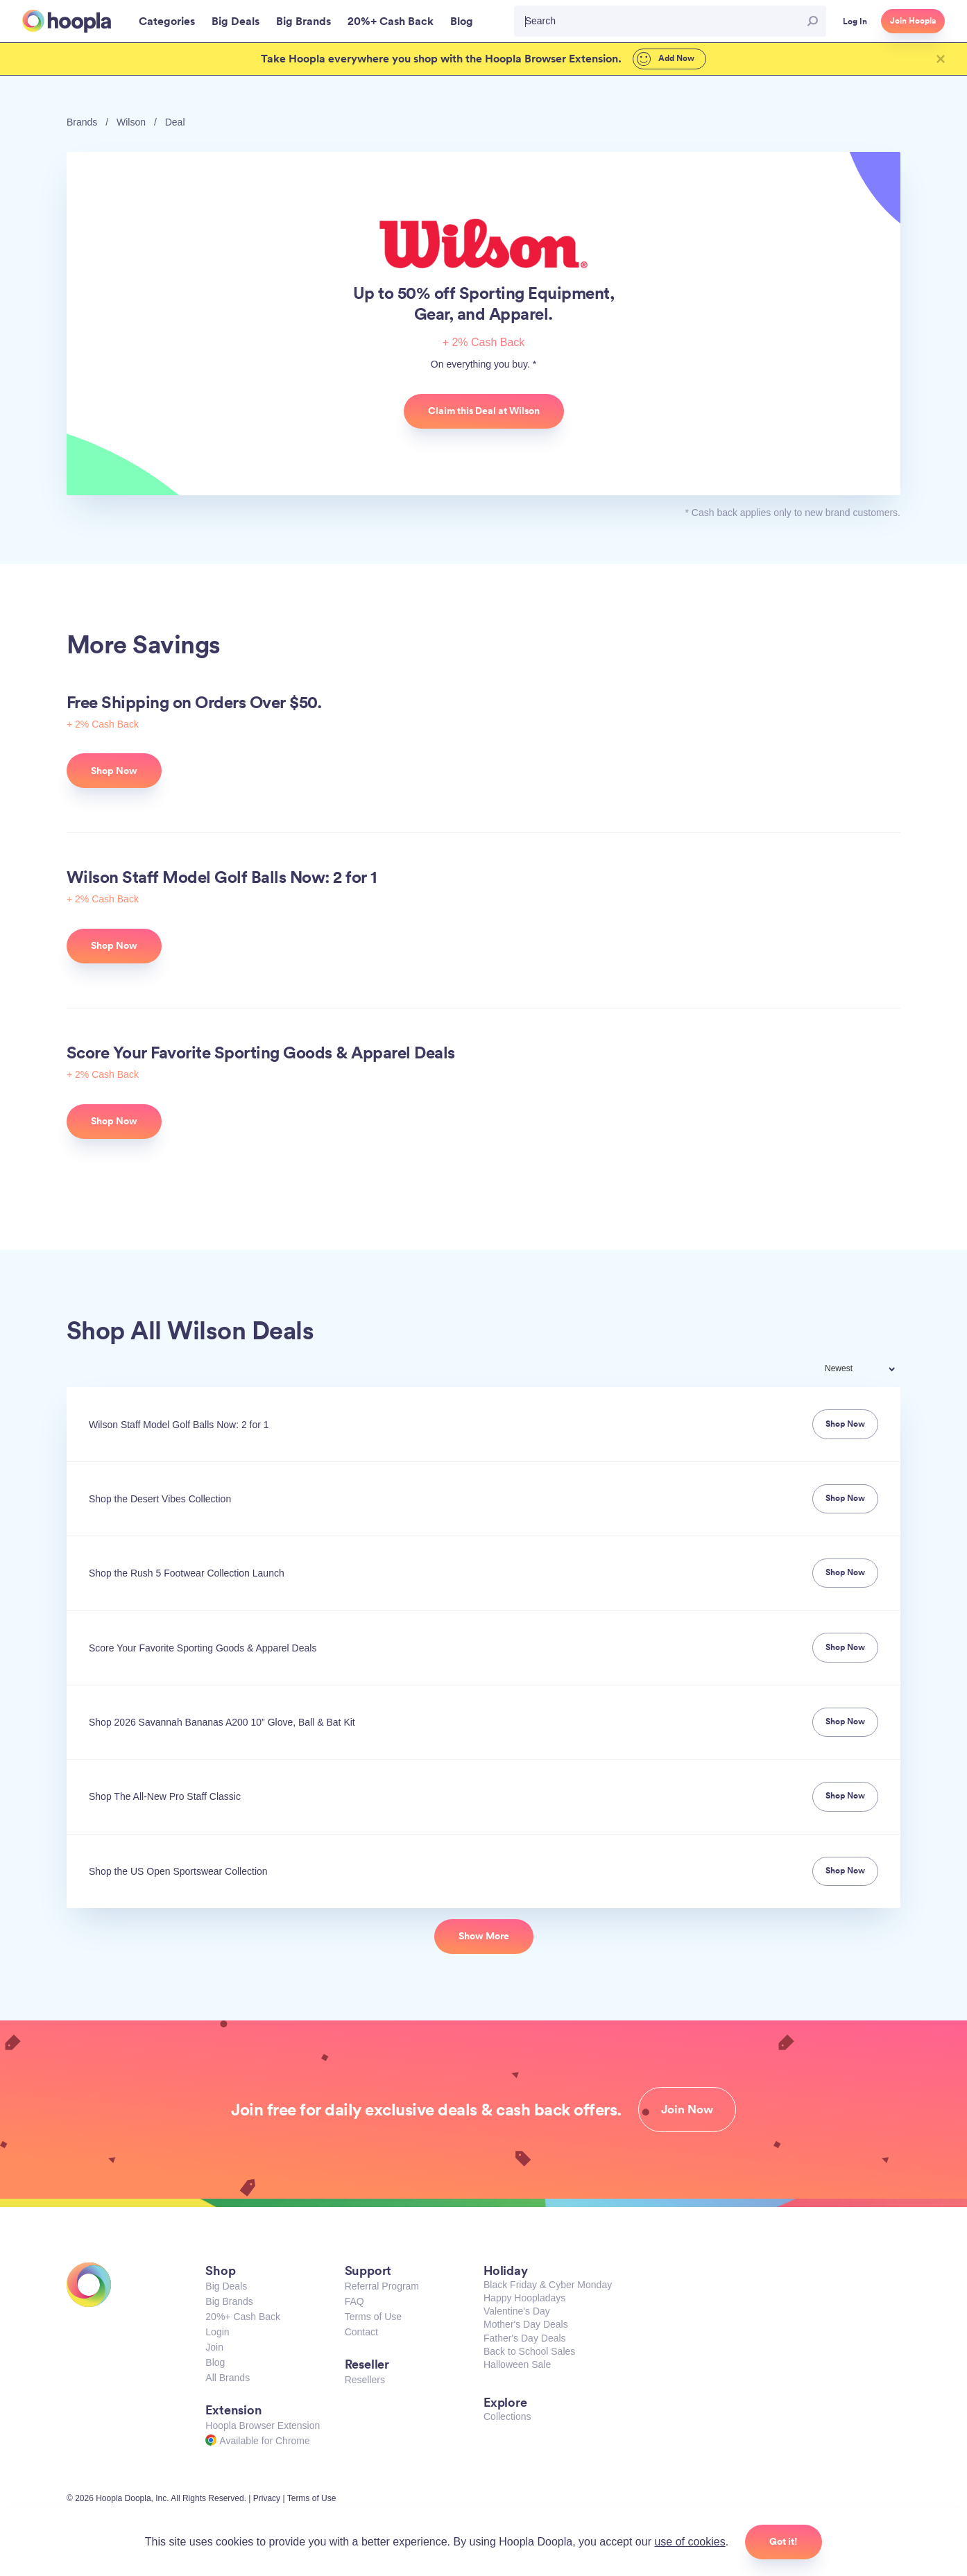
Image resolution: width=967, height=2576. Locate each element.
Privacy (266, 2498)
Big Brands (229, 2301)
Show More (484, 1936)
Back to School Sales (529, 2351)
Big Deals (226, 2286)
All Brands (227, 2377)
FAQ (354, 2301)
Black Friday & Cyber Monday (548, 2284)
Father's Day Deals (525, 2338)
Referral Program (382, 2286)
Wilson (131, 122)
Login (217, 2331)
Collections (507, 2416)
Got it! (783, 2541)
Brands (82, 122)
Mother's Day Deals (526, 2324)
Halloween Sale (517, 2364)
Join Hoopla (913, 21)
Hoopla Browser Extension (262, 2425)
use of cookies (689, 2542)
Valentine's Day (517, 2311)
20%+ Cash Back (242, 2316)
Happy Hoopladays (524, 2297)
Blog (215, 2362)
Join (214, 2347)
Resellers (365, 2379)
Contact (361, 2331)
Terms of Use (373, 2316)
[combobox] (869, 1370)
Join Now (687, 2109)
